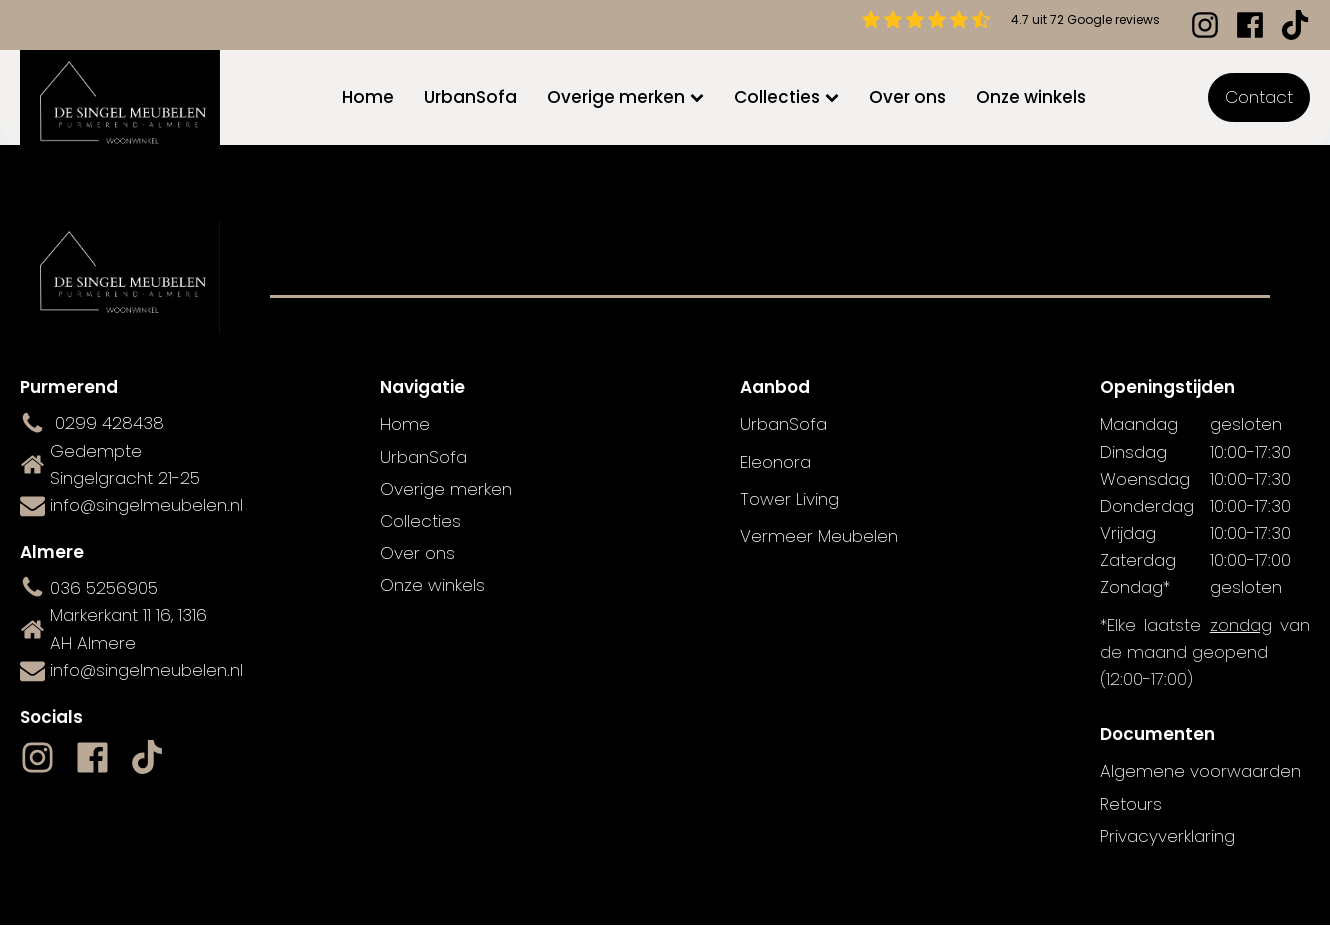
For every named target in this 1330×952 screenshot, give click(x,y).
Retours (1131, 804)
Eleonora (775, 462)
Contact (1259, 97)
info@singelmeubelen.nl (146, 505)
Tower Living (789, 499)
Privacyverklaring (1167, 836)
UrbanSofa (470, 97)
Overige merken (625, 97)
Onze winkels (1031, 97)
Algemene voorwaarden (1200, 771)
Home (368, 97)
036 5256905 (104, 588)
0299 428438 (109, 423)
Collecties (786, 97)
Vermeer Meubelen (819, 536)
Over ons (907, 97)
